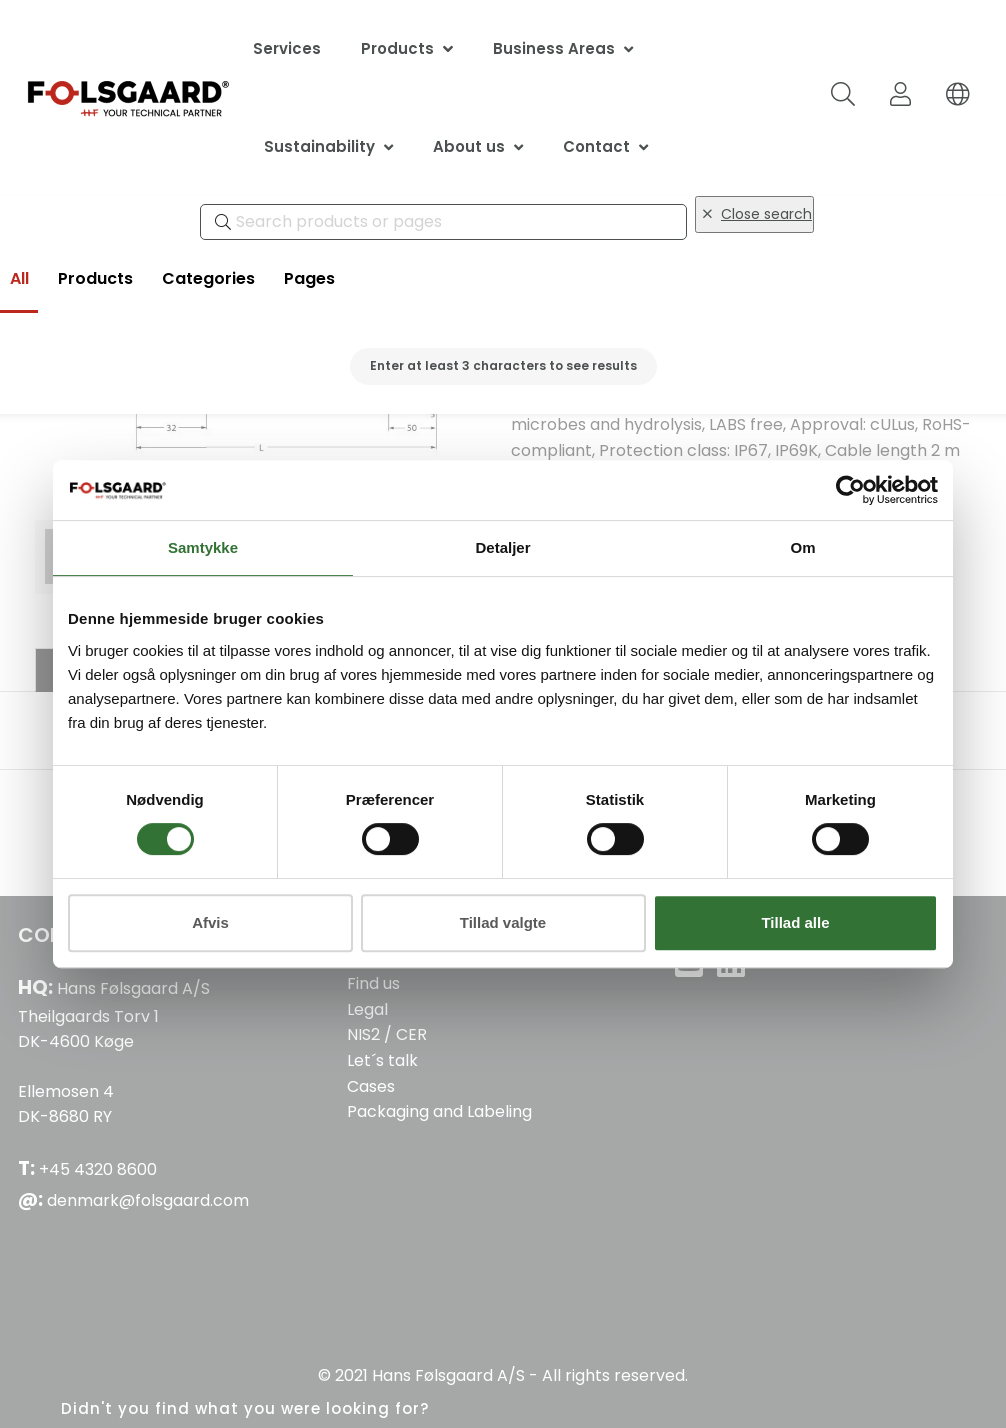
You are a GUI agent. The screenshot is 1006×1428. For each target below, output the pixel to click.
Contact (596, 146)
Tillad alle (795, 922)
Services (287, 48)
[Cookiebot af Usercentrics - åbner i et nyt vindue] (850, 490)
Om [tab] (802, 547)
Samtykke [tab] (203, 547)
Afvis (210, 922)
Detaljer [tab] (502, 547)
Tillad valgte (503, 922)
